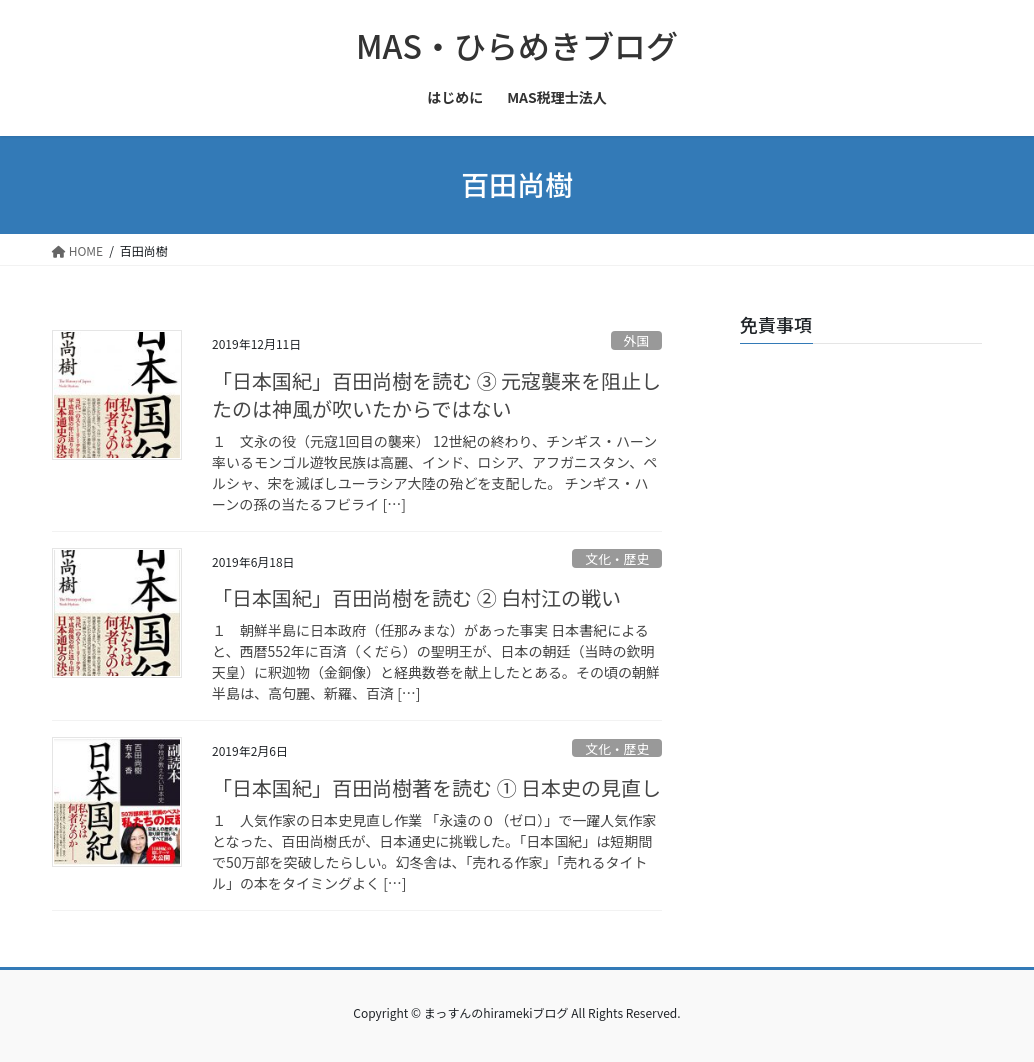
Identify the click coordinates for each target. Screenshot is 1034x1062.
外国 (637, 340)
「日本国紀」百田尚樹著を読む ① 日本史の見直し (436, 787)
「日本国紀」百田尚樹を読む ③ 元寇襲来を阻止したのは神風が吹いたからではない (436, 394)
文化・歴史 (617, 558)
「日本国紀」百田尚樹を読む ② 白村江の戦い (416, 597)
